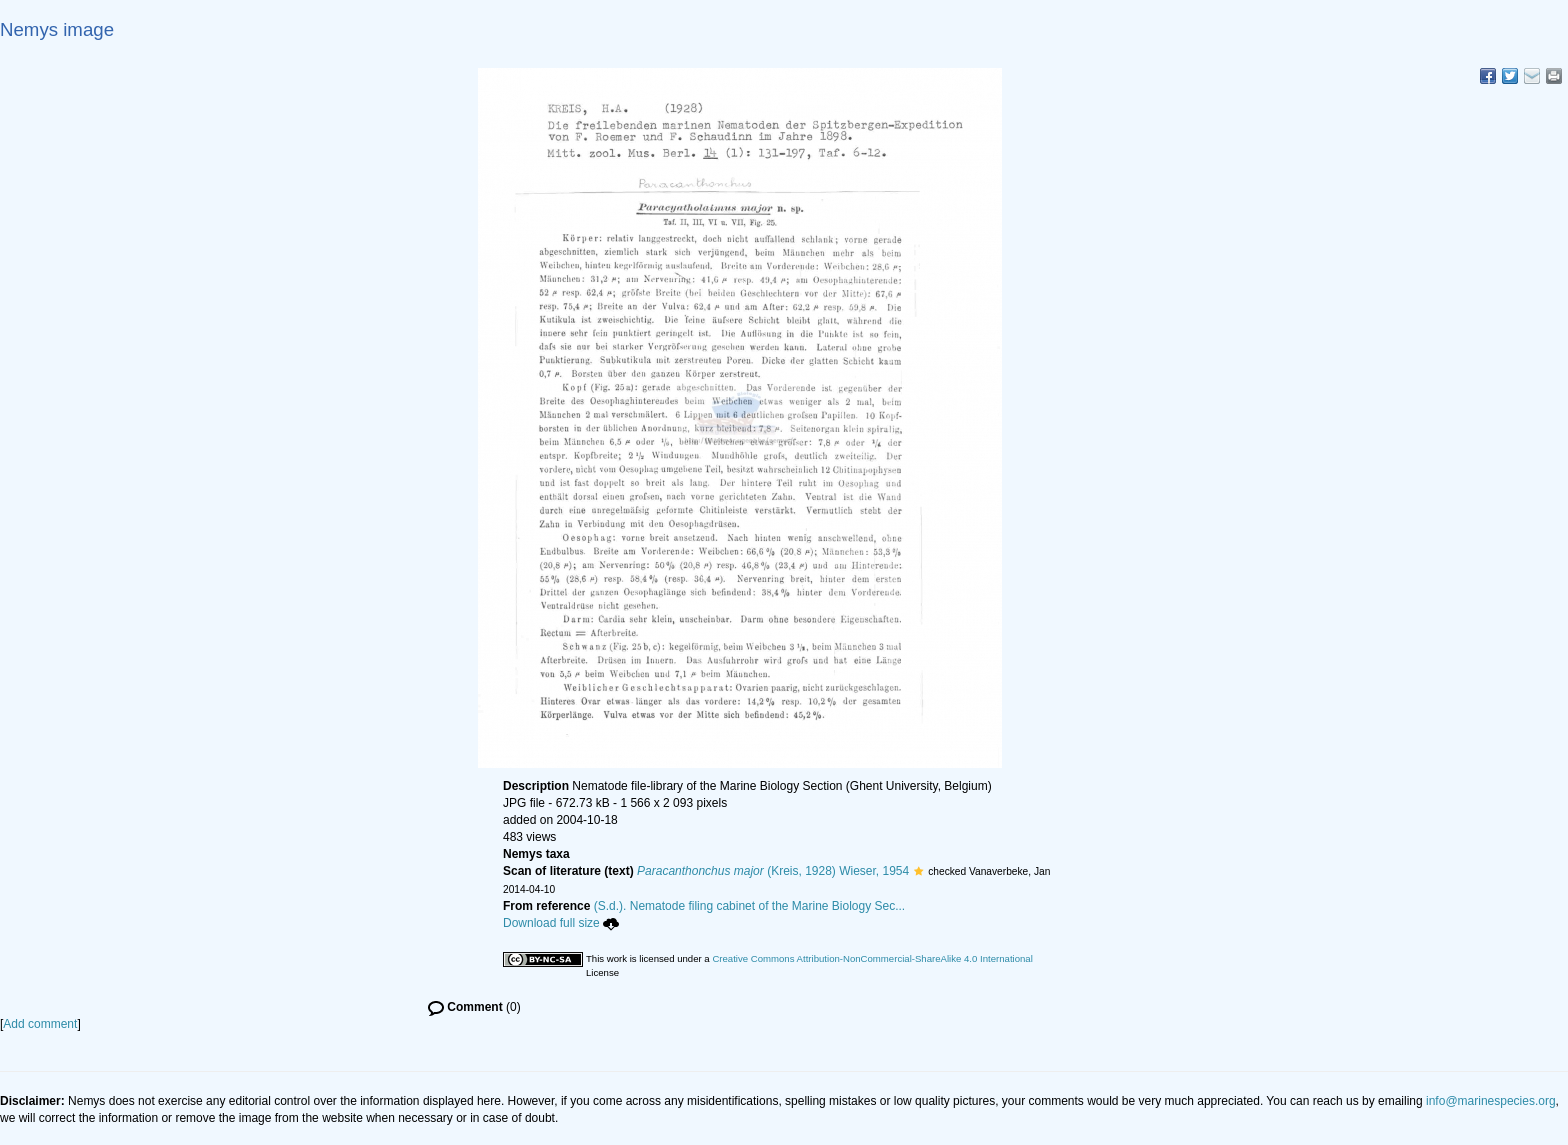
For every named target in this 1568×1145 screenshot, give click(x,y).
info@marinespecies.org (1491, 1101)
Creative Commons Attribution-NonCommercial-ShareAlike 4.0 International (872, 958)
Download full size (561, 923)
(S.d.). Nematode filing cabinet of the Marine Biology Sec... (750, 906)
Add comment (40, 1024)
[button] (918, 871)
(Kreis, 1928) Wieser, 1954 (773, 871)
